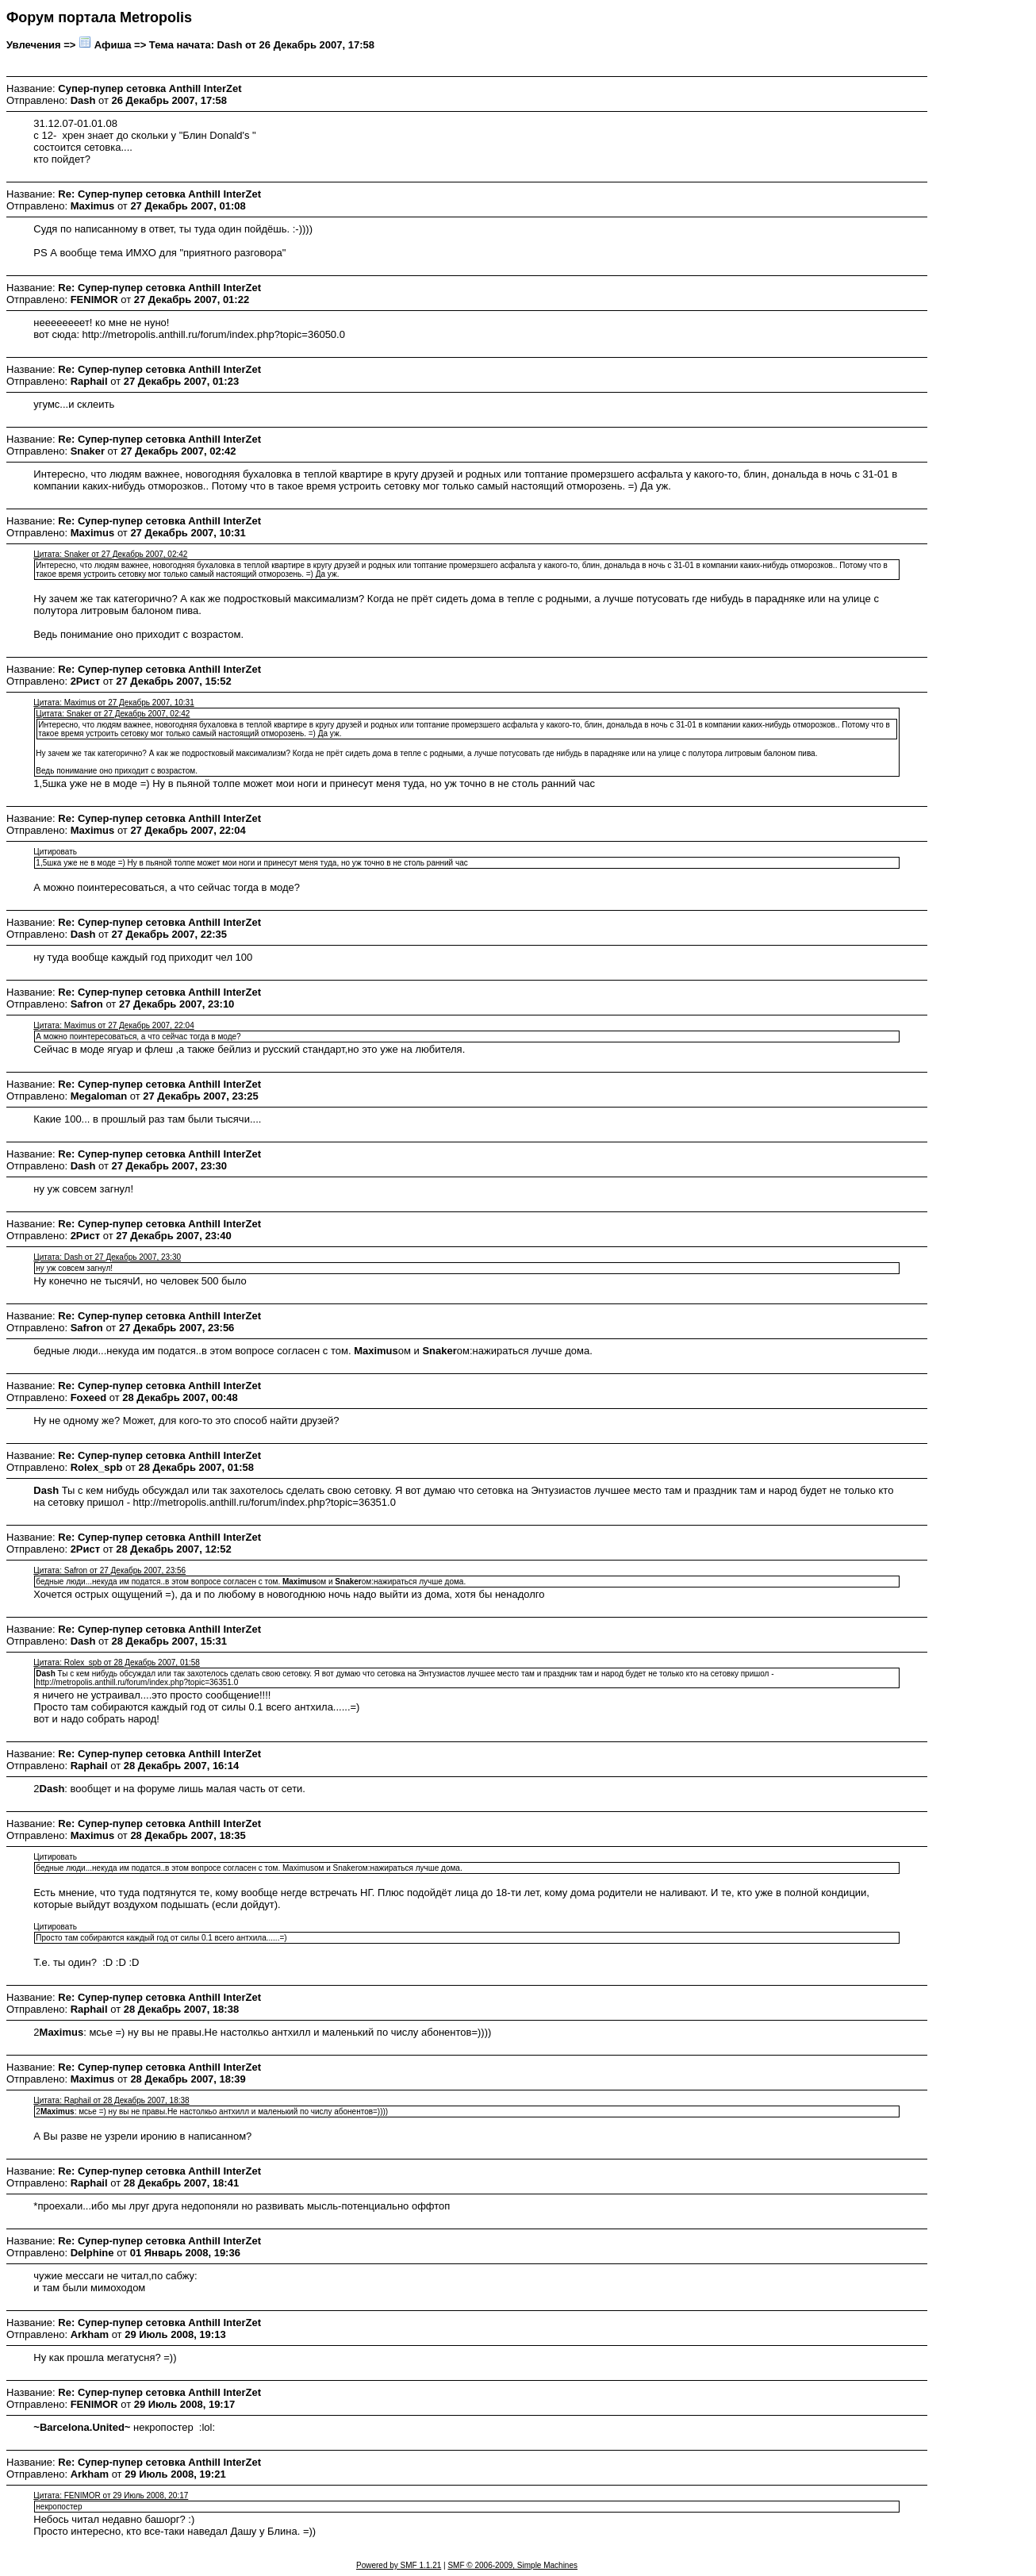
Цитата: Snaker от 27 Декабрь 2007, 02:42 (110, 554)
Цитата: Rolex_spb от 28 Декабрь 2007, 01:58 (116, 1662)
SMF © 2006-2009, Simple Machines (512, 2565)
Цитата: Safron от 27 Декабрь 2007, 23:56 (109, 1570)
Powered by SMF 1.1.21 (398, 2565)
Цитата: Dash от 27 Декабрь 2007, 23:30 (107, 1257)
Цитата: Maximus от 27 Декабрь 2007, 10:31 (113, 702)
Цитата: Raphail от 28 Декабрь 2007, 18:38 (111, 2100)
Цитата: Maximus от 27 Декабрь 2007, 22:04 (113, 1025)
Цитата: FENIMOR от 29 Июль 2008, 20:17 (110, 2495)
